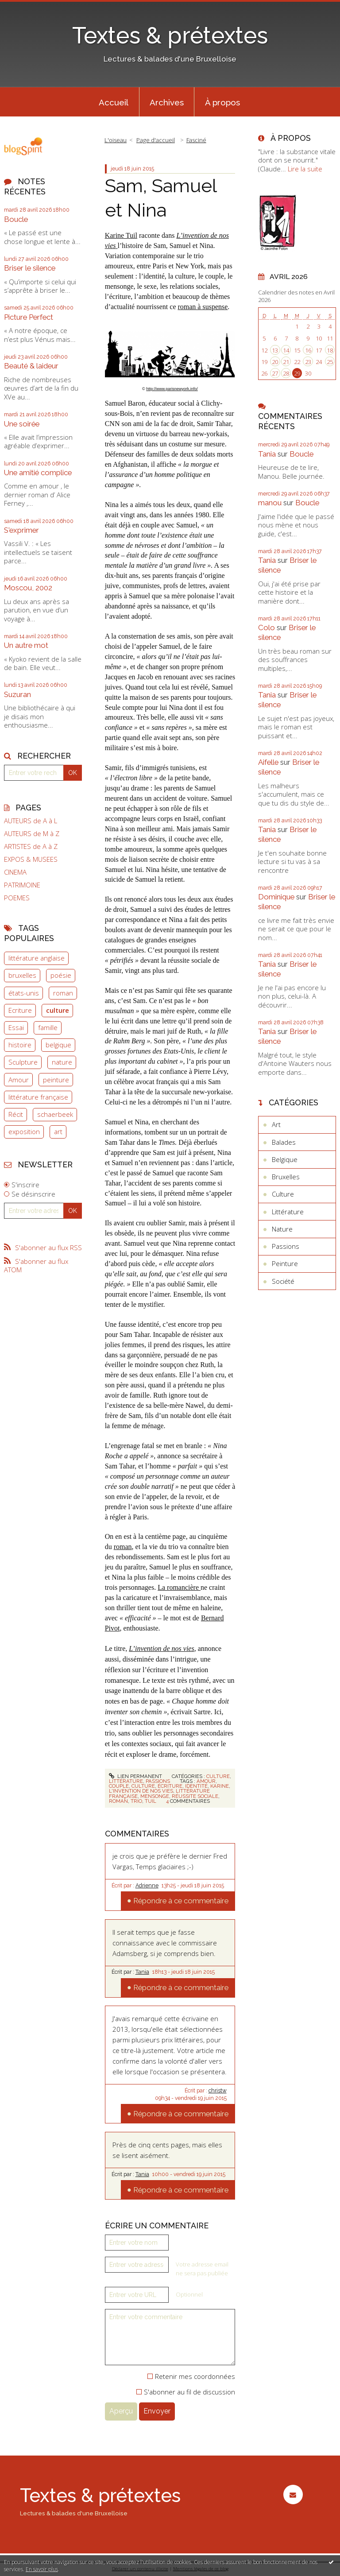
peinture (56, 1079)
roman (63, 992)
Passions (158, 1781)
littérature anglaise (36, 957)
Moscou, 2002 (28, 587)
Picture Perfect (28, 317)
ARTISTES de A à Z (31, 846)
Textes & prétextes (170, 35)
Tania (142, 1972)
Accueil (113, 102)
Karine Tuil (121, 235)
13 (275, 350)
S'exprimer (21, 530)
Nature (282, 1228)
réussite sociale (195, 1796)
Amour (18, 1079)
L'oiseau (115, 140)
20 (275, 362)
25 (330, 362)
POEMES (17, 898)
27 (275, 373)
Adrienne (146, 1886)
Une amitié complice (38, 472)
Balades (284, 1142)
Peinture (285, 1263)
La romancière (179, 1587)
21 (286, 362)
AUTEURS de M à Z (31, 833)
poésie (60, 975)
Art (276, 1124)
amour (206, 1781)
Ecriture (20, 1010)
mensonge (154, 1796)
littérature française (38, 1096)
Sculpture (23, 1062)
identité (196, 1786)
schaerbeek (55, 1114)
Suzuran (17, 694)
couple (119, 1786)
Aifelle (268, 762)
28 (286, 373)
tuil (150, 1801)
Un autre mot (26, 645)
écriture (170, 1786)
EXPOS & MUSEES (31, 859)
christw (218, 2091)
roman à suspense (203, 306)
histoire (19, 1044)
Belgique (285, 1159)
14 (286, 350)
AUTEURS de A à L (30, 821)
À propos (222, 102)
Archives (167, 102)
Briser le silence (29, 267)
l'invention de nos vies (141, 1791)
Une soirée (21, 423)
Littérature (126, 1781)
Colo (266, 627)
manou (270, 502)
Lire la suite (305, 168)
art (58, 1131)
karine (219, 1786)
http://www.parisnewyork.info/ (172, 389)
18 (330, 350)
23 (308, 362)
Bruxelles (286, 1176)
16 (308, 350)
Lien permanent (135, 1776)
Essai (16, 1027)
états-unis (23, 992)
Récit (15, 1114)
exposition (24, 1131)
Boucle (16, 219)
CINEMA (15, 872)
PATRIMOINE (22, 885)
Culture (218, 1776)
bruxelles (22, 975)
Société (283, 1281)
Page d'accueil (155, 140)
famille (48, 1027)
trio (136, 1801)
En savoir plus (42, 2569)
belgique (58, 1044)
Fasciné (196, 140)
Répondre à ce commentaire (180, 1900)
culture (57, 1010)
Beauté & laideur (31, 365)
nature (62, 1062)
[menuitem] (114, 101)
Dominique (276, 896)
